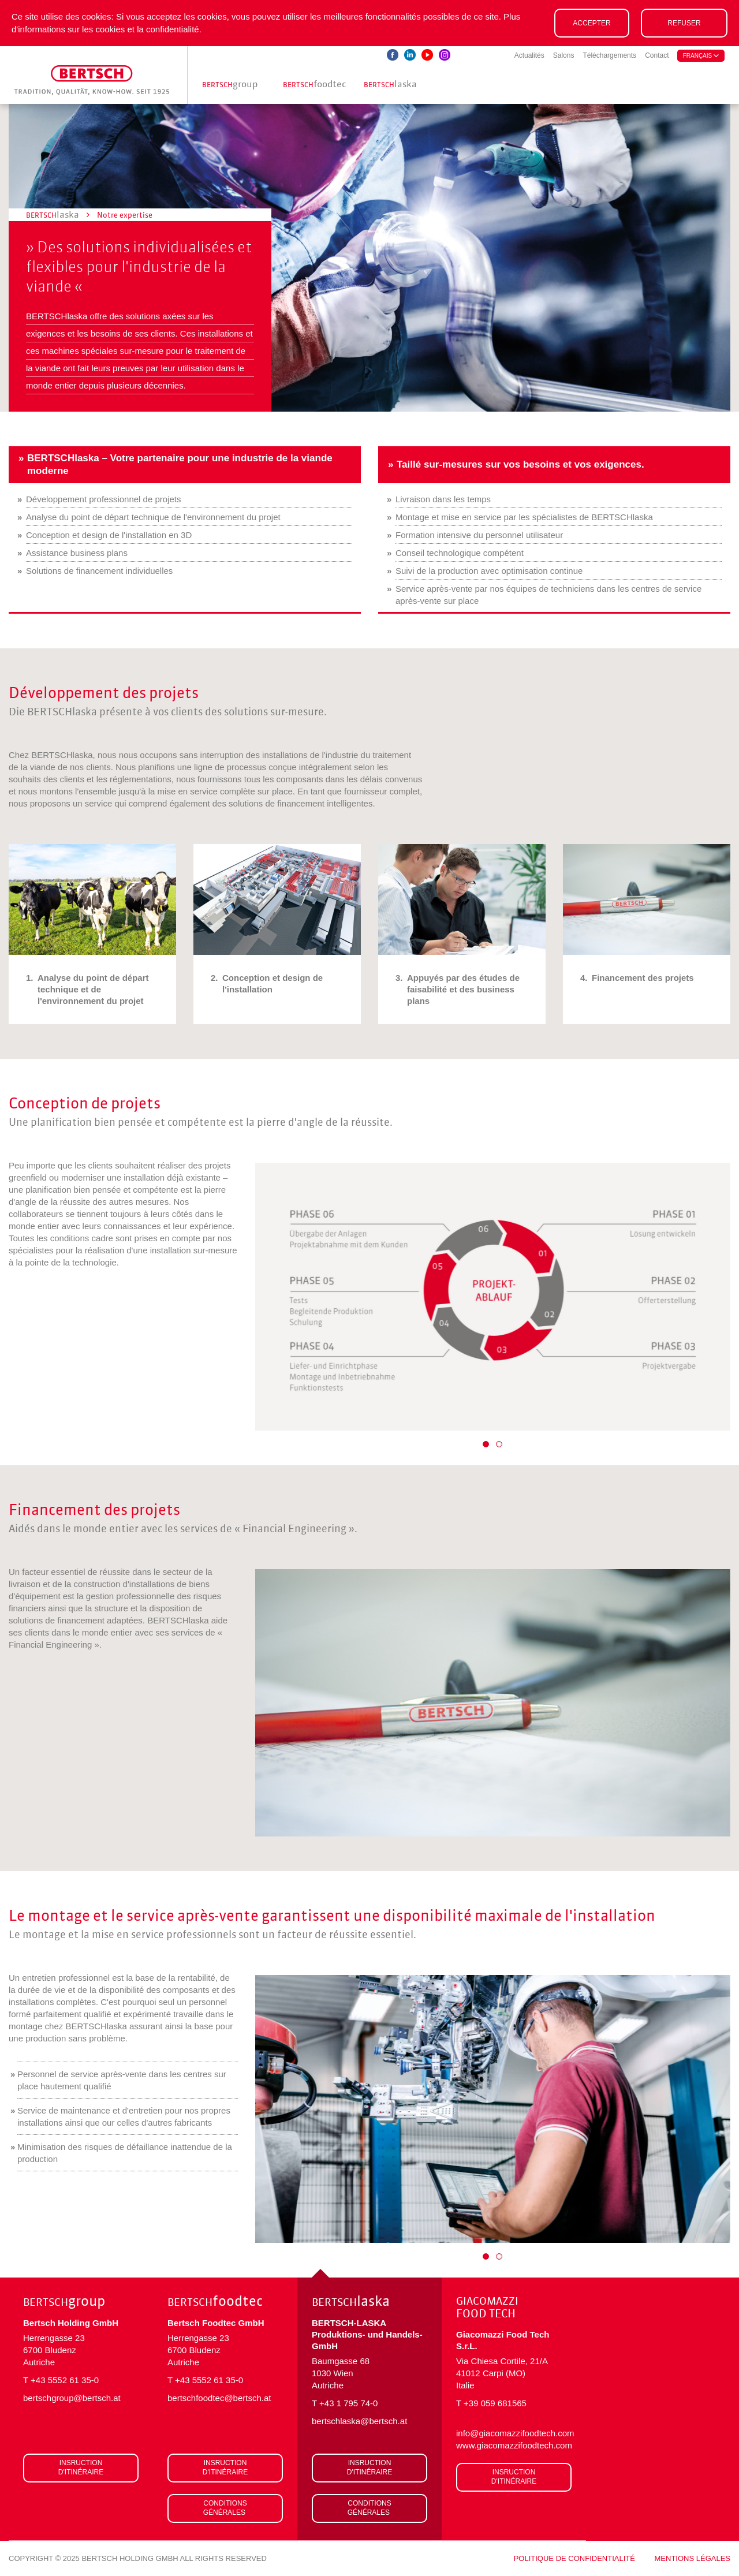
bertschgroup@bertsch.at (72, 2398)
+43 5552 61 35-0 (65, 2380)
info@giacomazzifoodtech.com (514, 2433)
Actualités (529, 55)
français (701, 56)
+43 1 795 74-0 (348, 2403)
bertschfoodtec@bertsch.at (219, 2398)
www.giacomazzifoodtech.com (514, 2445)
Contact (657, 55)
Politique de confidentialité (574, 2558)
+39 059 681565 (495, 2403)
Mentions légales (692, 2558)
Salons (563, 55)
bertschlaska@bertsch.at (359, 2421)
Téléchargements (609, 55)
